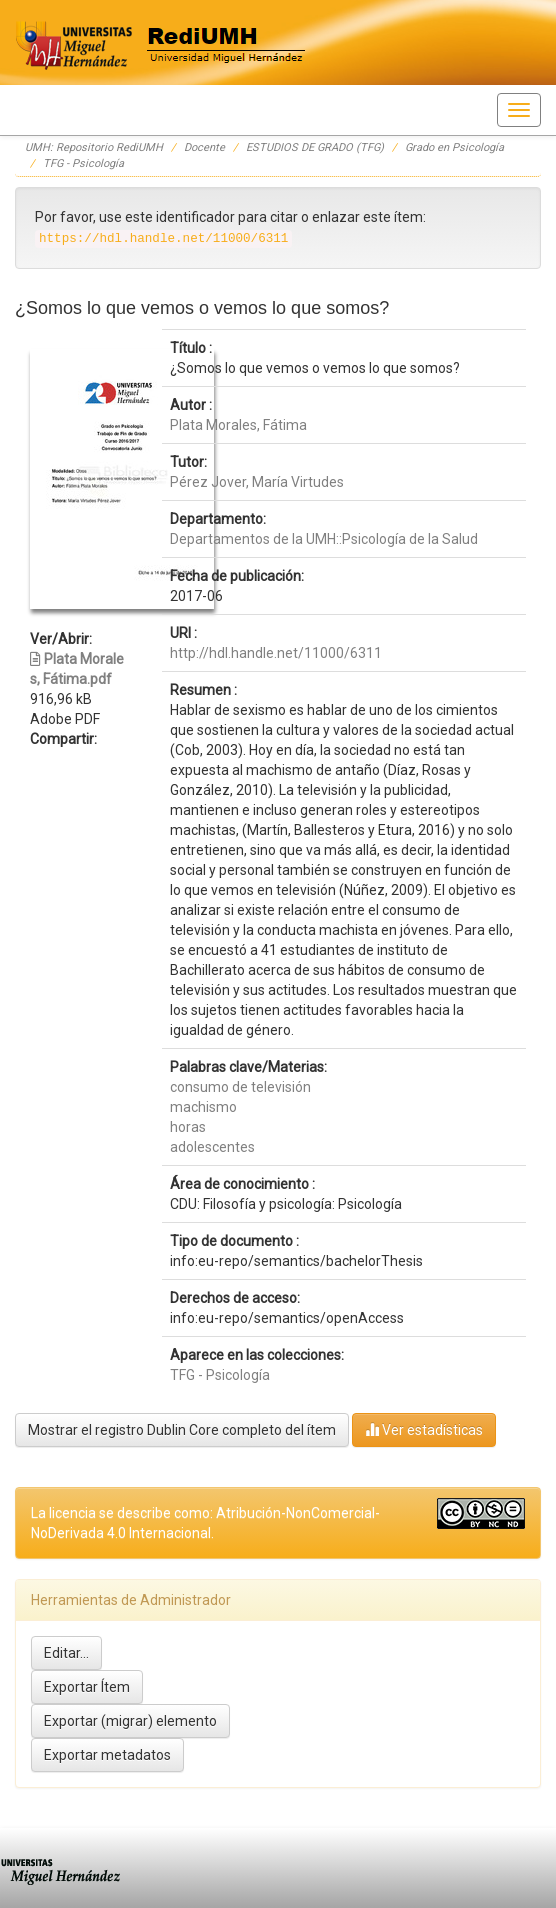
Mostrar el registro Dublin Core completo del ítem (182, 1430)
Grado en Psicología (454, 147)
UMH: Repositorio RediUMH (94, 147)
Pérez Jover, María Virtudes (257, 482)
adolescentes (212, 1147)
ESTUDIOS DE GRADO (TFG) (315, 147)
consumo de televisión (240, 1087)
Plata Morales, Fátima (238, 425)
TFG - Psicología (83, 163)
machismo (203, 1107)
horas (188, 1127)
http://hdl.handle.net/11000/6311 (276, 653)
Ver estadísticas (424, 1429)
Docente (204, 147)
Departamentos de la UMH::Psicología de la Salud (324, 539)
